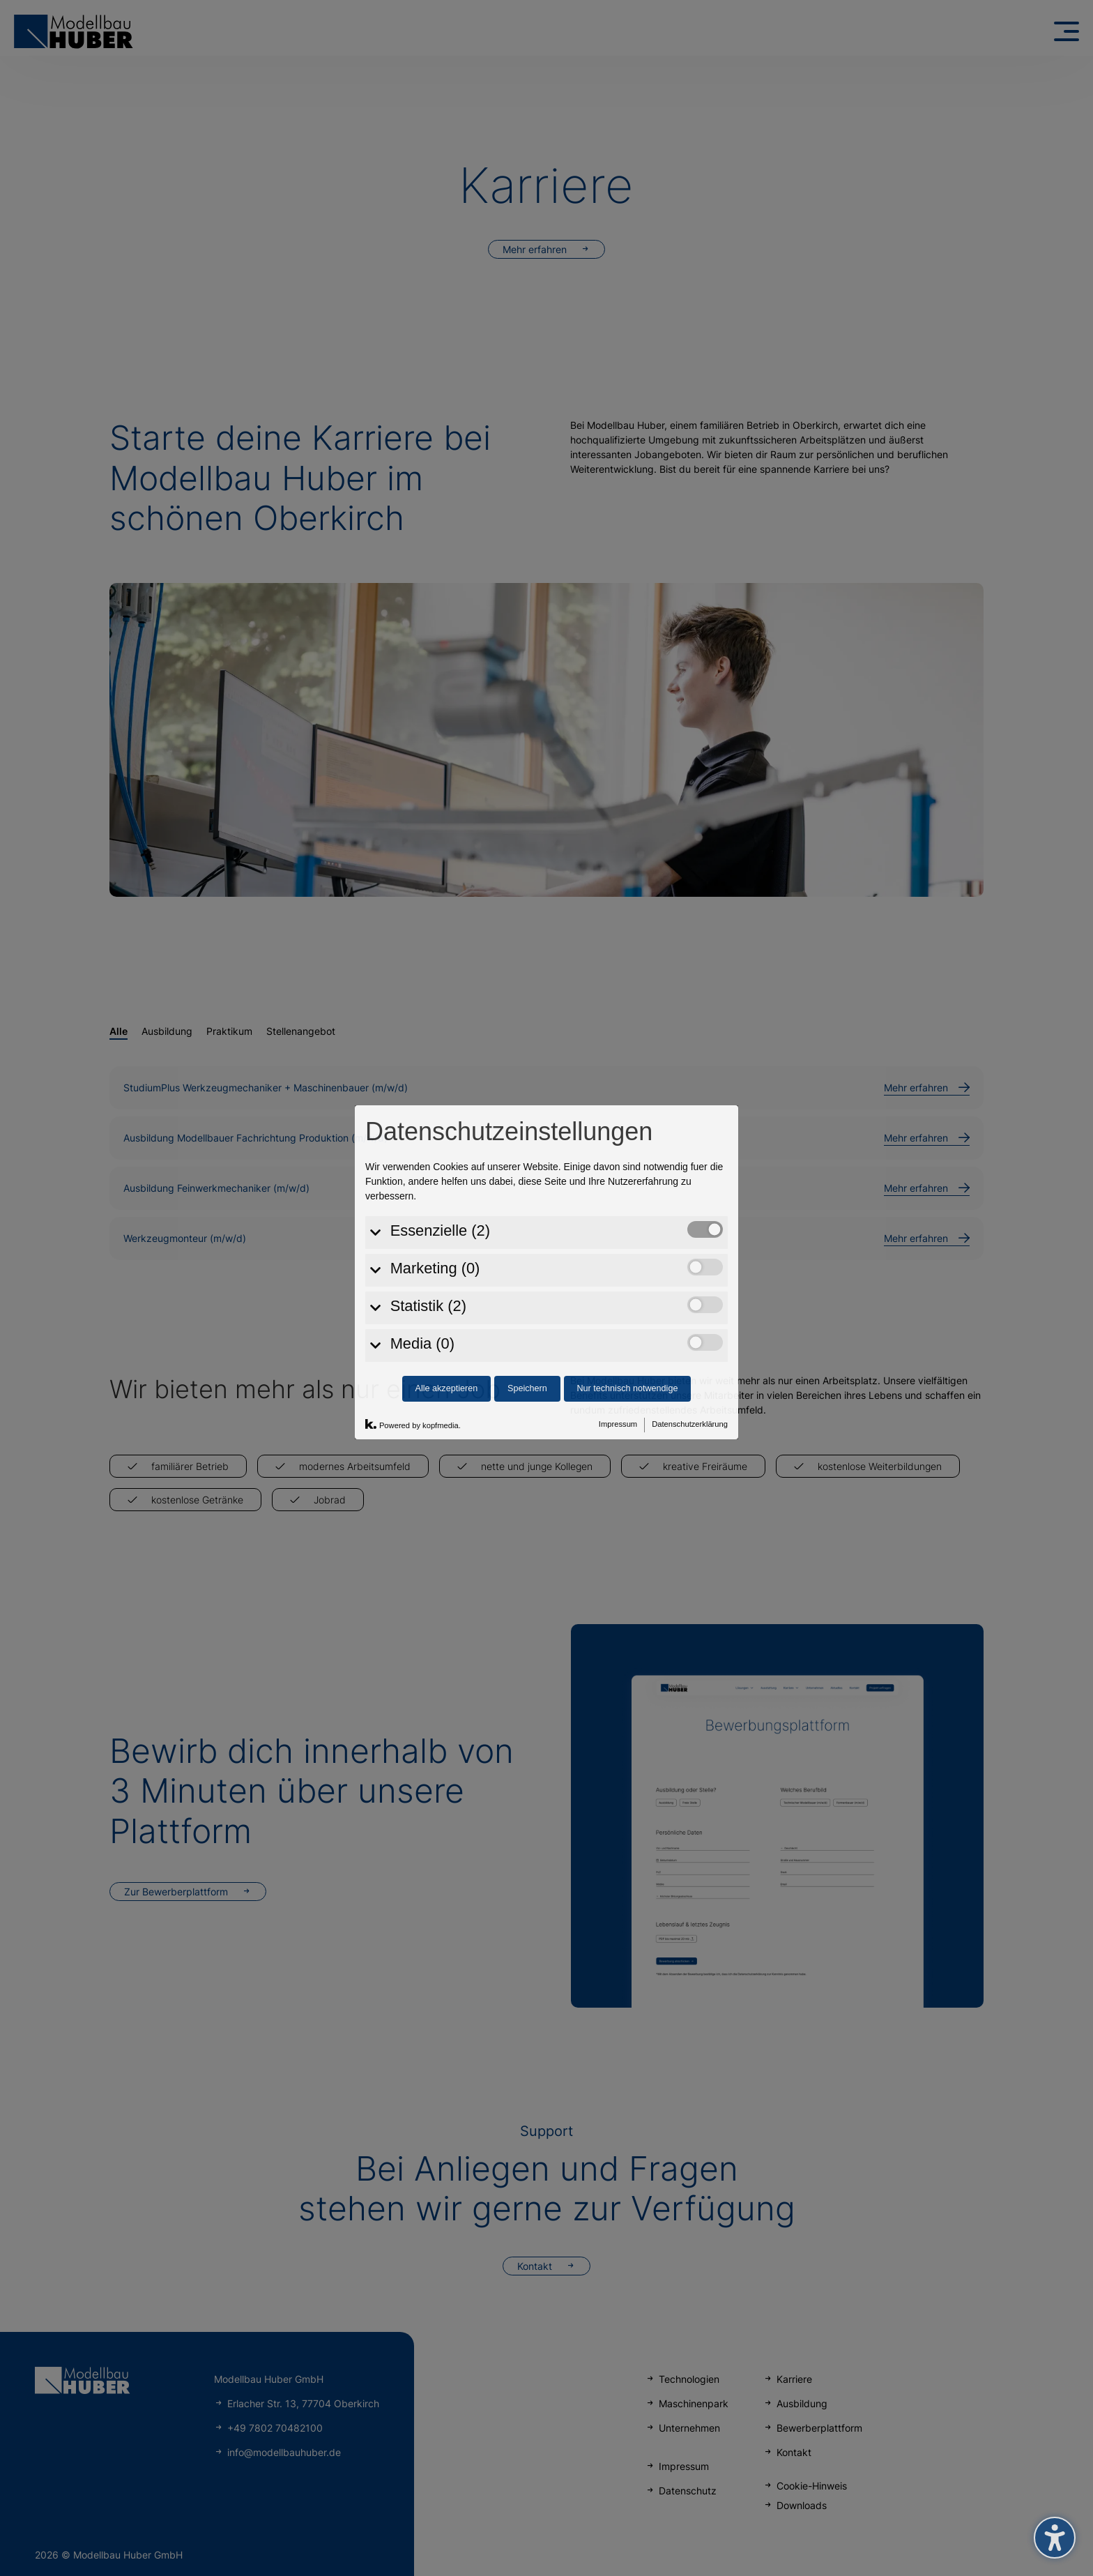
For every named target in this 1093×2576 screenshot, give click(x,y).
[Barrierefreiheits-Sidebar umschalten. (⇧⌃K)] (1055, 2538)
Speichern (527, 1254)
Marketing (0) (435, 1133)
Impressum (618, 1289)
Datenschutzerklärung (690, 1289)
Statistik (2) (428, 1171)
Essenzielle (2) (440, 1096)
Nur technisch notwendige (627, 1254)
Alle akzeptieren (446, 1254)
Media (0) (422, 1209)
